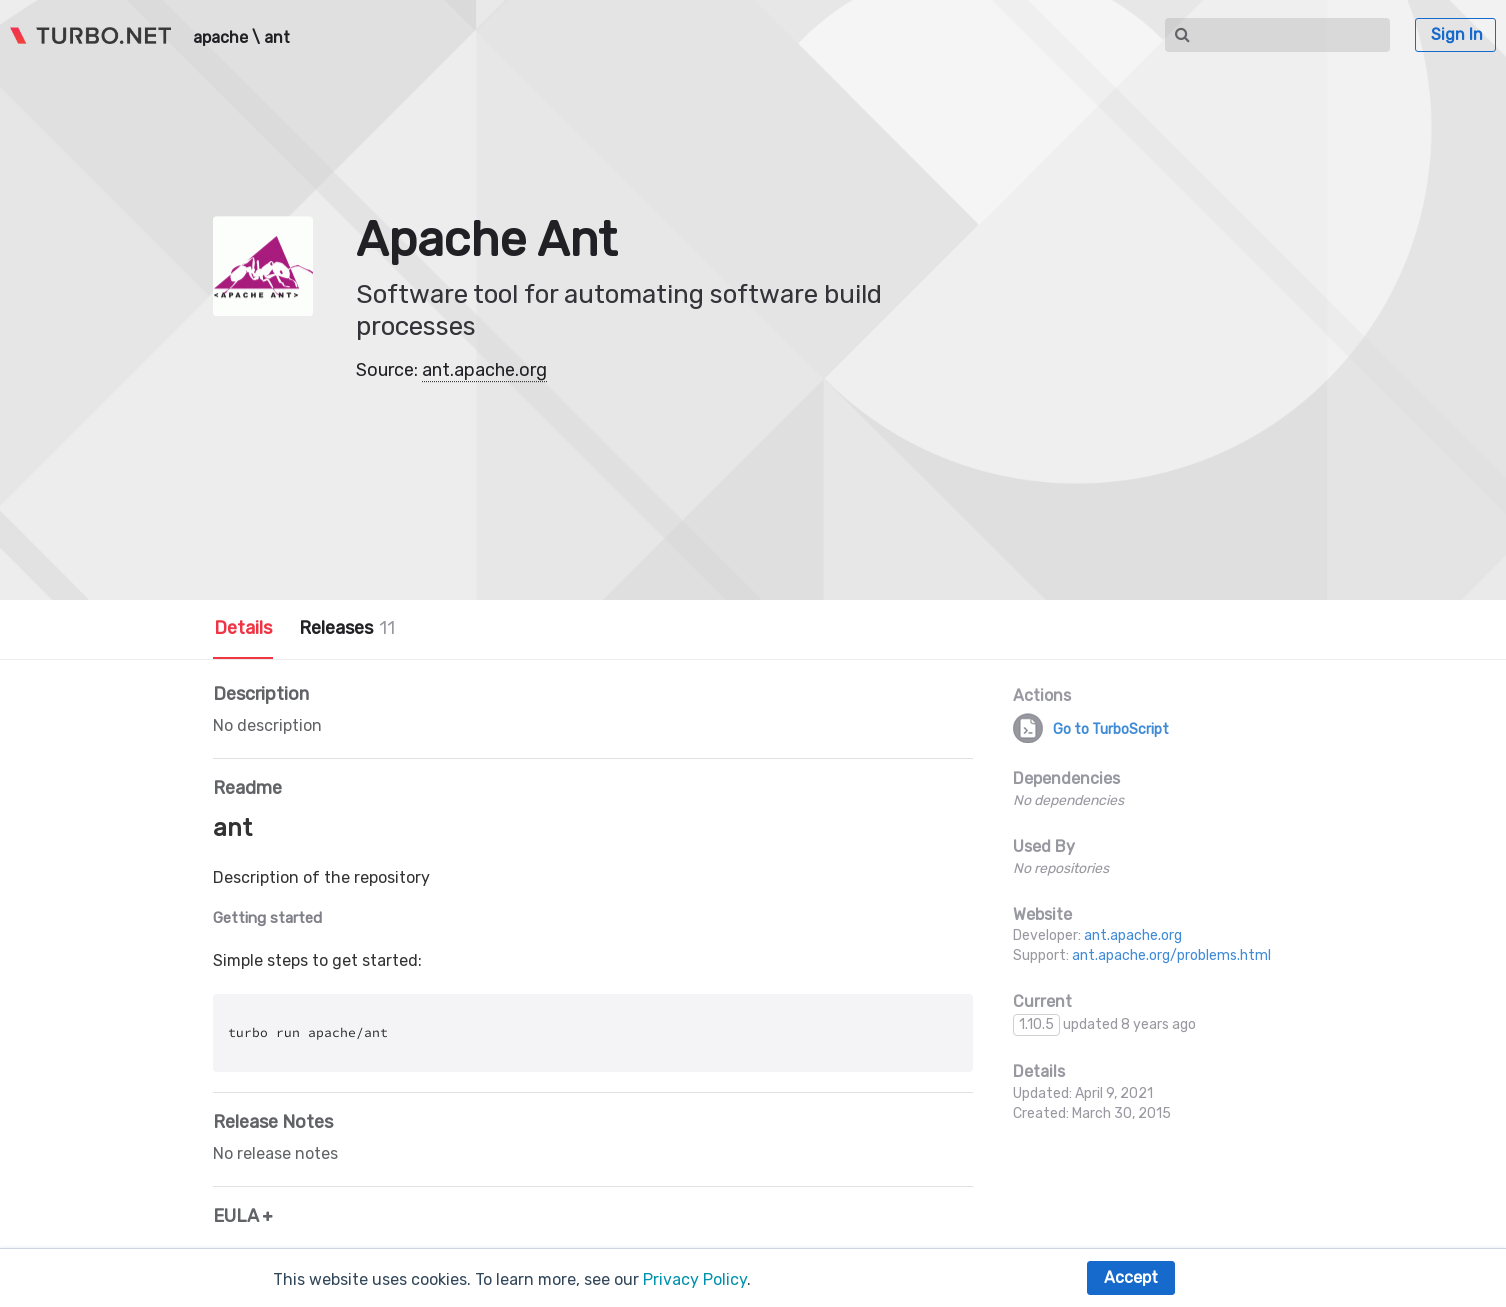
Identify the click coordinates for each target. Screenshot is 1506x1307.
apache (220, 38)
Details (243, 628)
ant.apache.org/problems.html (1171, 955)
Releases (347, 628)
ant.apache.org (484, 370)
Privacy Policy (695, 1279)
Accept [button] (1131, 1277)
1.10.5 (1036, 1024)
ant (277, 38)
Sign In (1457, 34)
